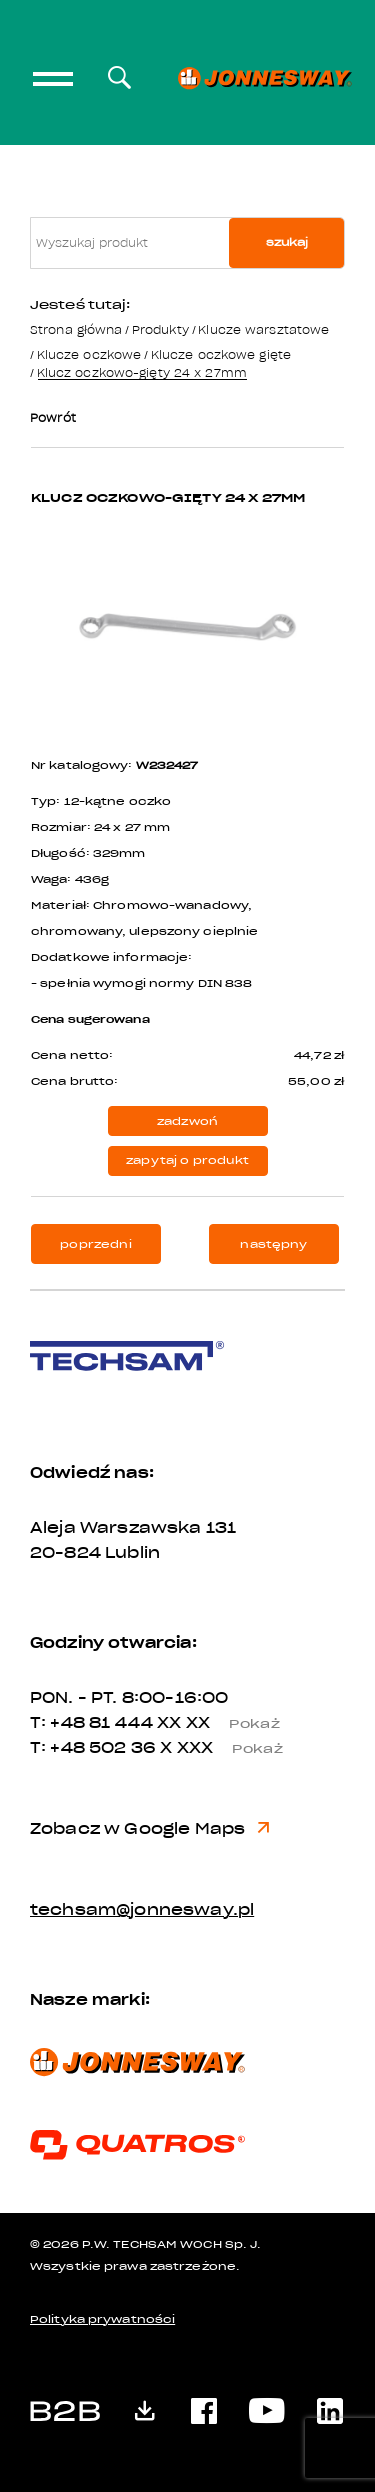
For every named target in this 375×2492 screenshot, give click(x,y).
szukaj (287, 242)
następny (273, 1244)
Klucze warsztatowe (263, 329)
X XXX (229, 1748)
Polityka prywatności (102, 2319)
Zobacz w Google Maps (149, 1829)
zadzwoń (187, 1121)
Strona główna (76, 329)
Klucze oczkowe (89, 354)
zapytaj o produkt (187, 1160)
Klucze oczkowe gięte (221, 354)
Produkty (160, 329)
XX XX (226, 1723)
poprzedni (95, 1244)
